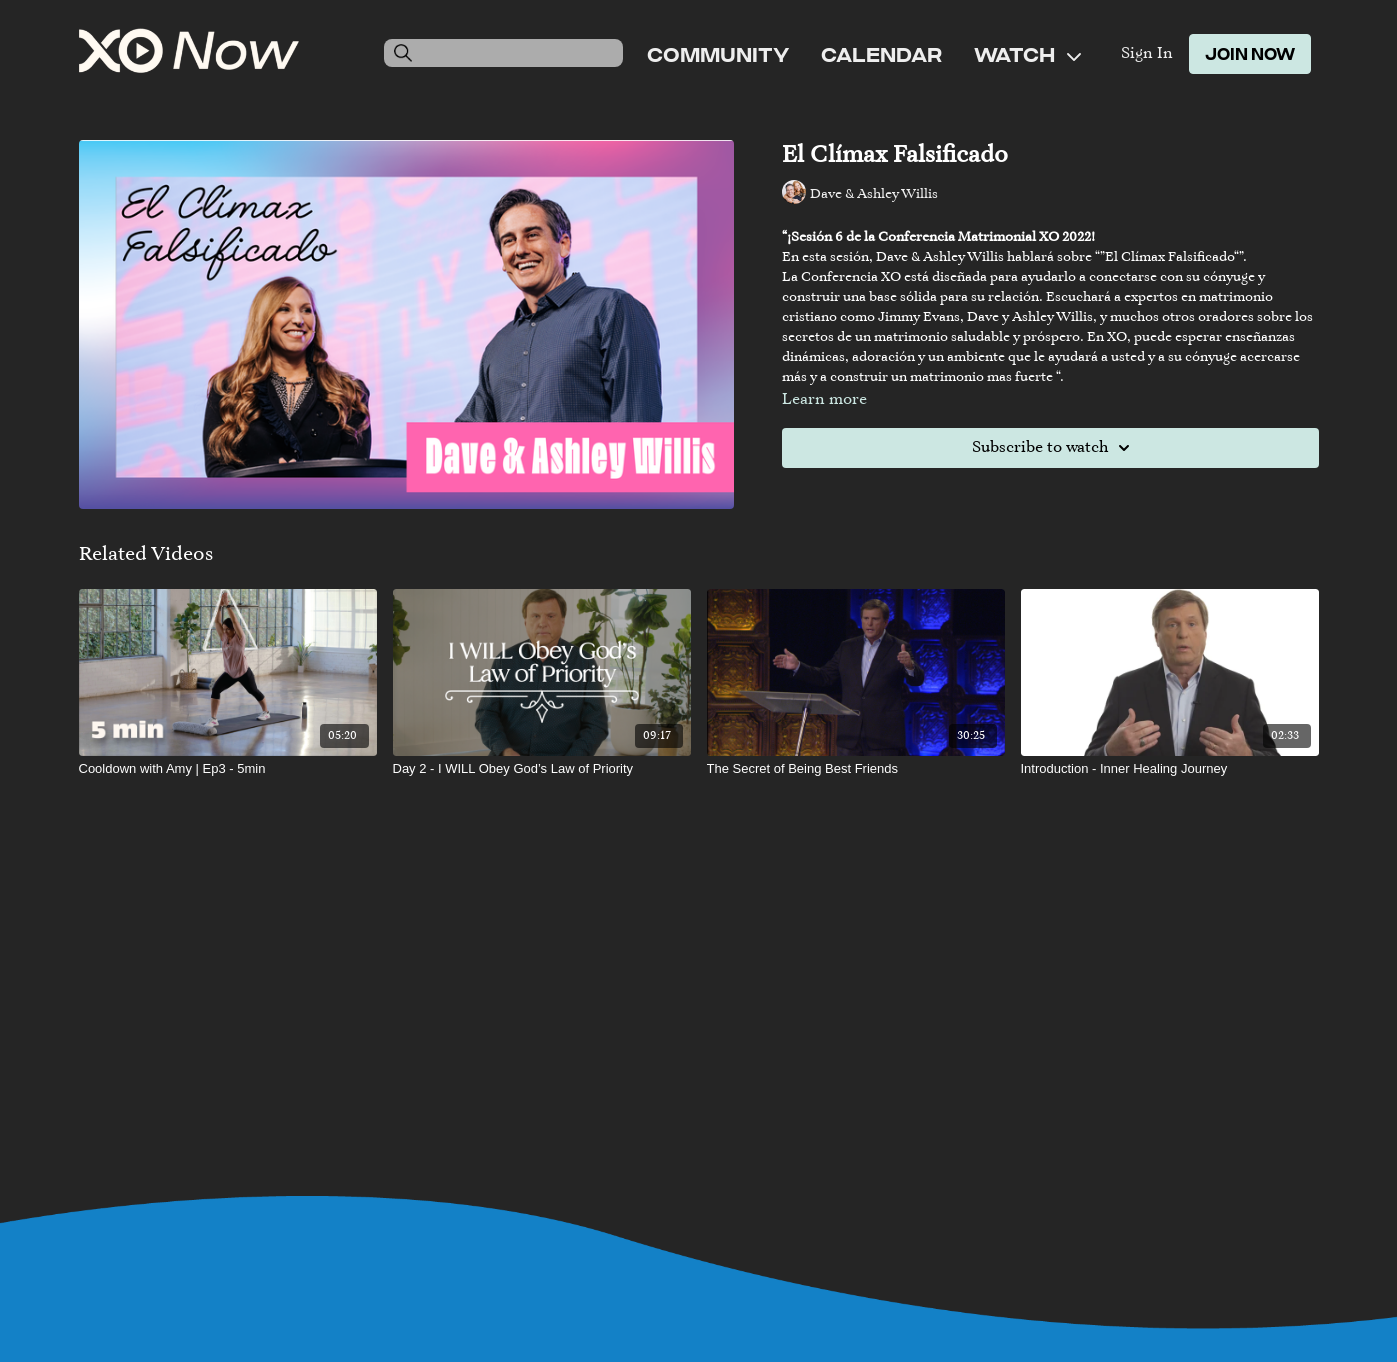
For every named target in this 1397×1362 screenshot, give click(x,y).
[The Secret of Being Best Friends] (856, 769)
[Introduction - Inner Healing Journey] (1170, 769)
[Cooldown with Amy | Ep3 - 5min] (228, 769)
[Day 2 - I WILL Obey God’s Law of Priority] (542, 769)
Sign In (1147, 54)
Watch (1027, 54)
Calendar (881, 54)
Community (718, 54)
